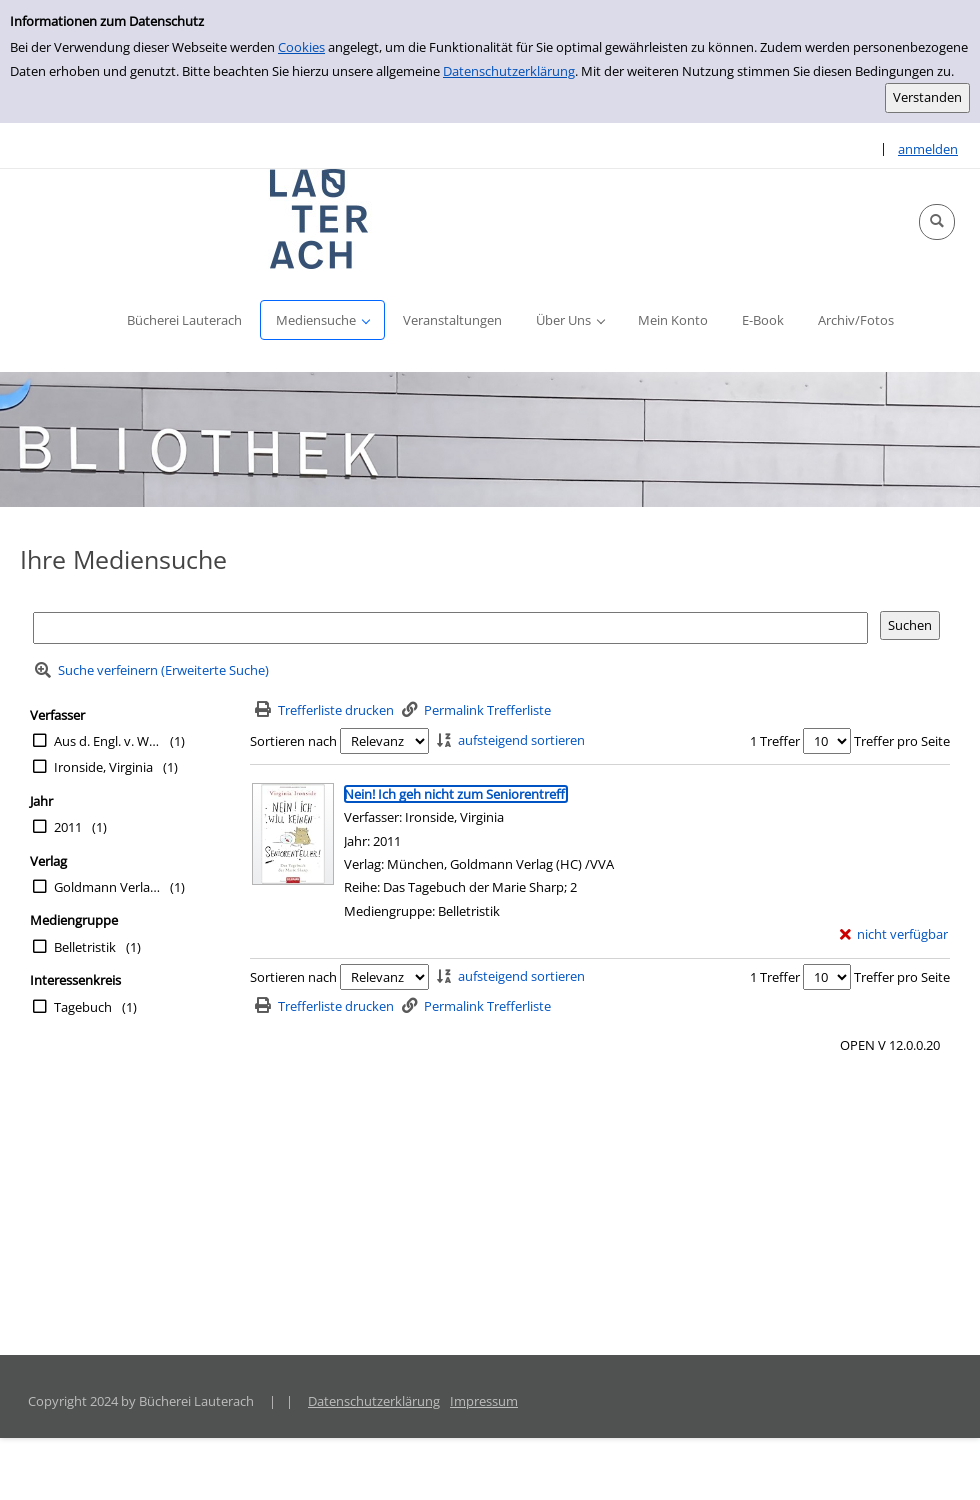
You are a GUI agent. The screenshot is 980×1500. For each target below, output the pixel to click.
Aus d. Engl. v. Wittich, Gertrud (107, 741)
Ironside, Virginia (103, 767)
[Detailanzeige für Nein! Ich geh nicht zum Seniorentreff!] (456, 794)
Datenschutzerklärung (509, 71)
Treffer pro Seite (902, 741)
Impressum (484, 1401)
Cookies (301, 47)
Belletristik (85, 947)
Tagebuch (83, 1007)
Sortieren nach (293, 741)
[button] (937, 222)
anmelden (928, 149)
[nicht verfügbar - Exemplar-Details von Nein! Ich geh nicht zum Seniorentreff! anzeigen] (894, 934)
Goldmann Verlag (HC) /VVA (107, 887)
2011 (68, 827)
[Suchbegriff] (450, 627)
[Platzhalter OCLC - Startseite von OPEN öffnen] (320, 219)
